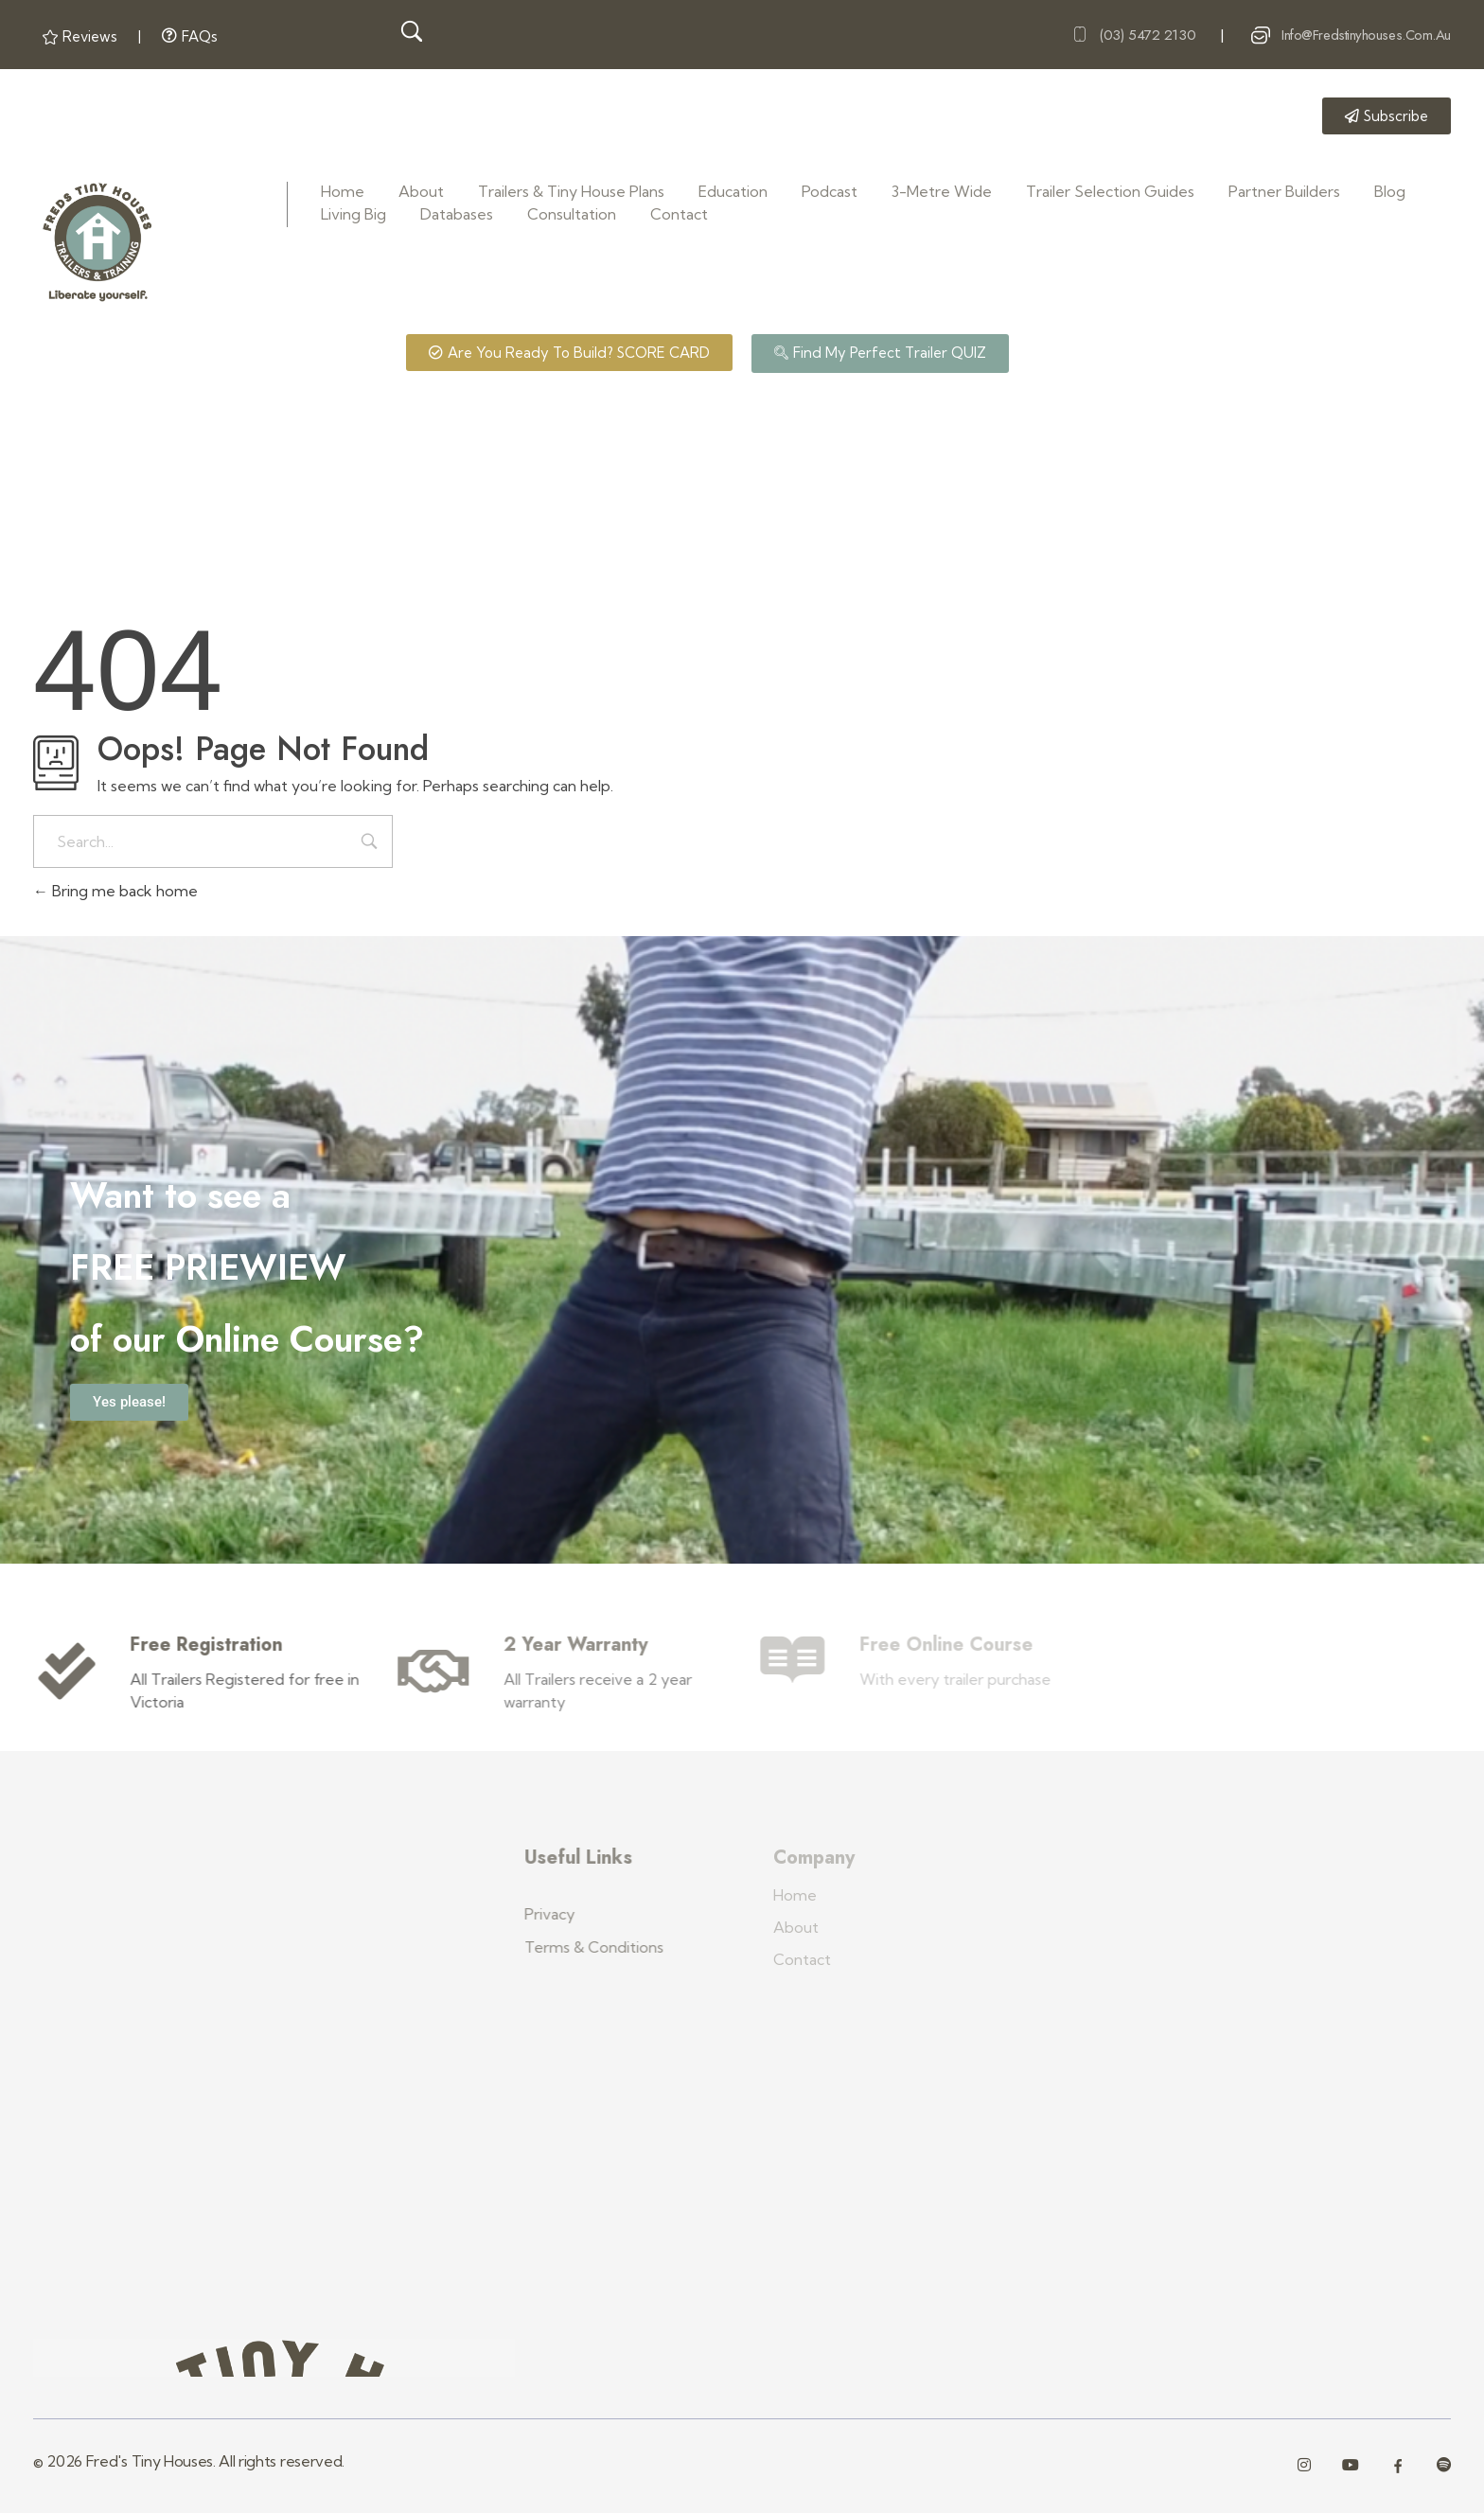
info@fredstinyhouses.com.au (1366, 34)
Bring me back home (115, 890)
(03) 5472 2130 (1147, 34)
